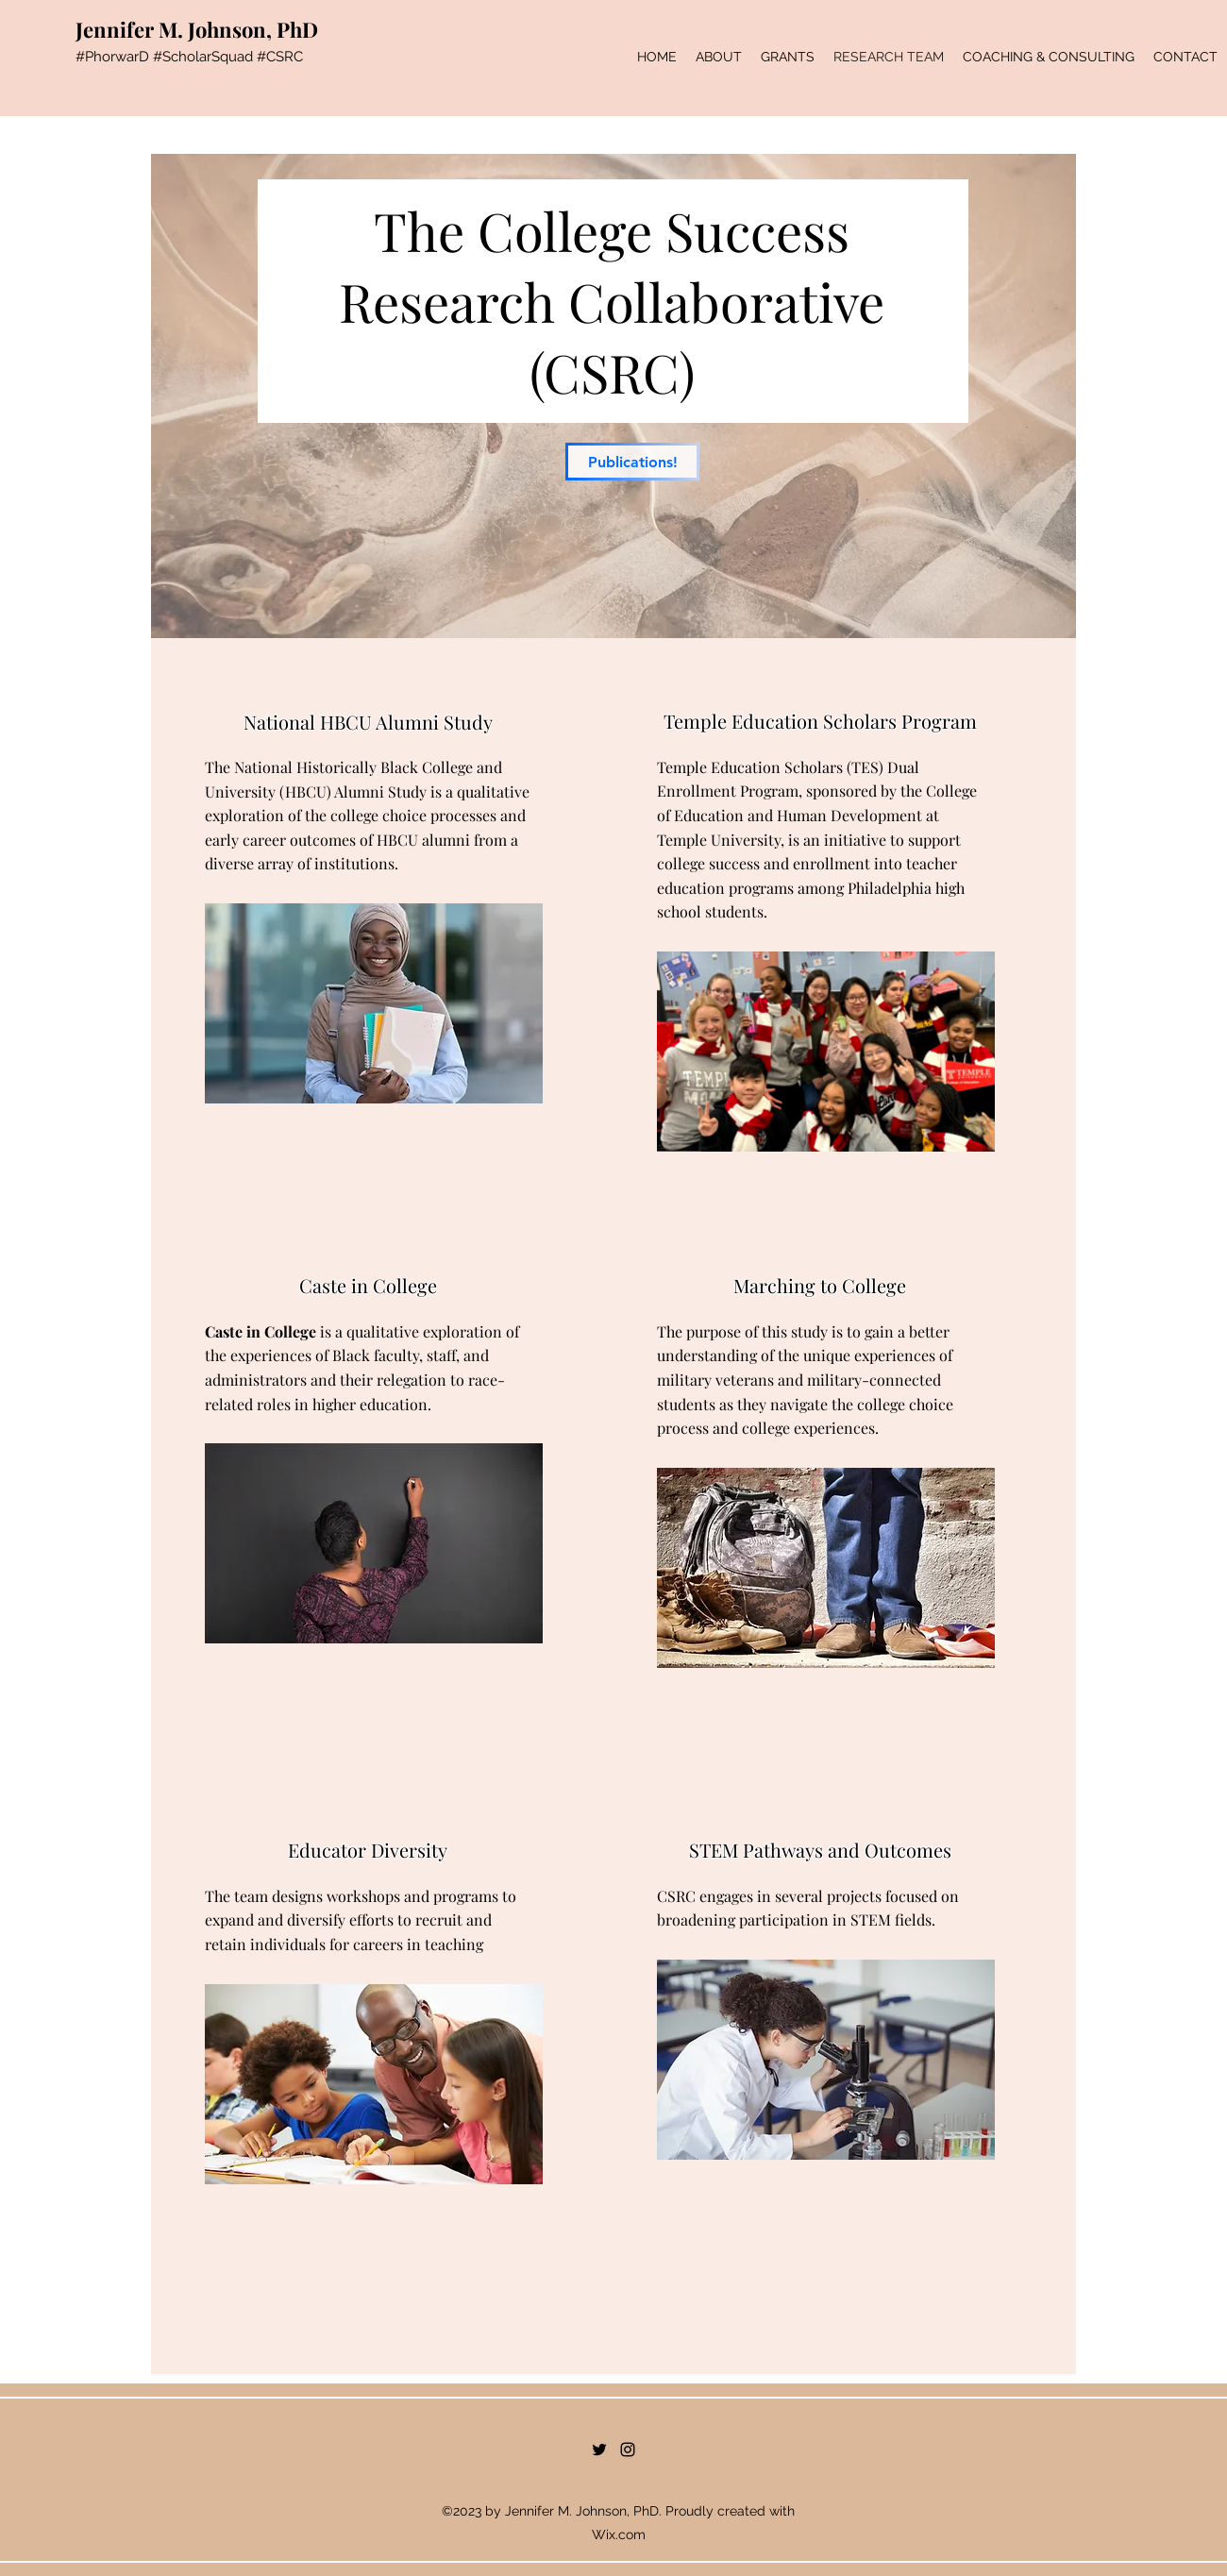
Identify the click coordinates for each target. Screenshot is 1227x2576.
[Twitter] (599, 2449)
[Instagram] (627, 2449)
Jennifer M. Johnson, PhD (197, 29)
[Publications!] (632, 461)
